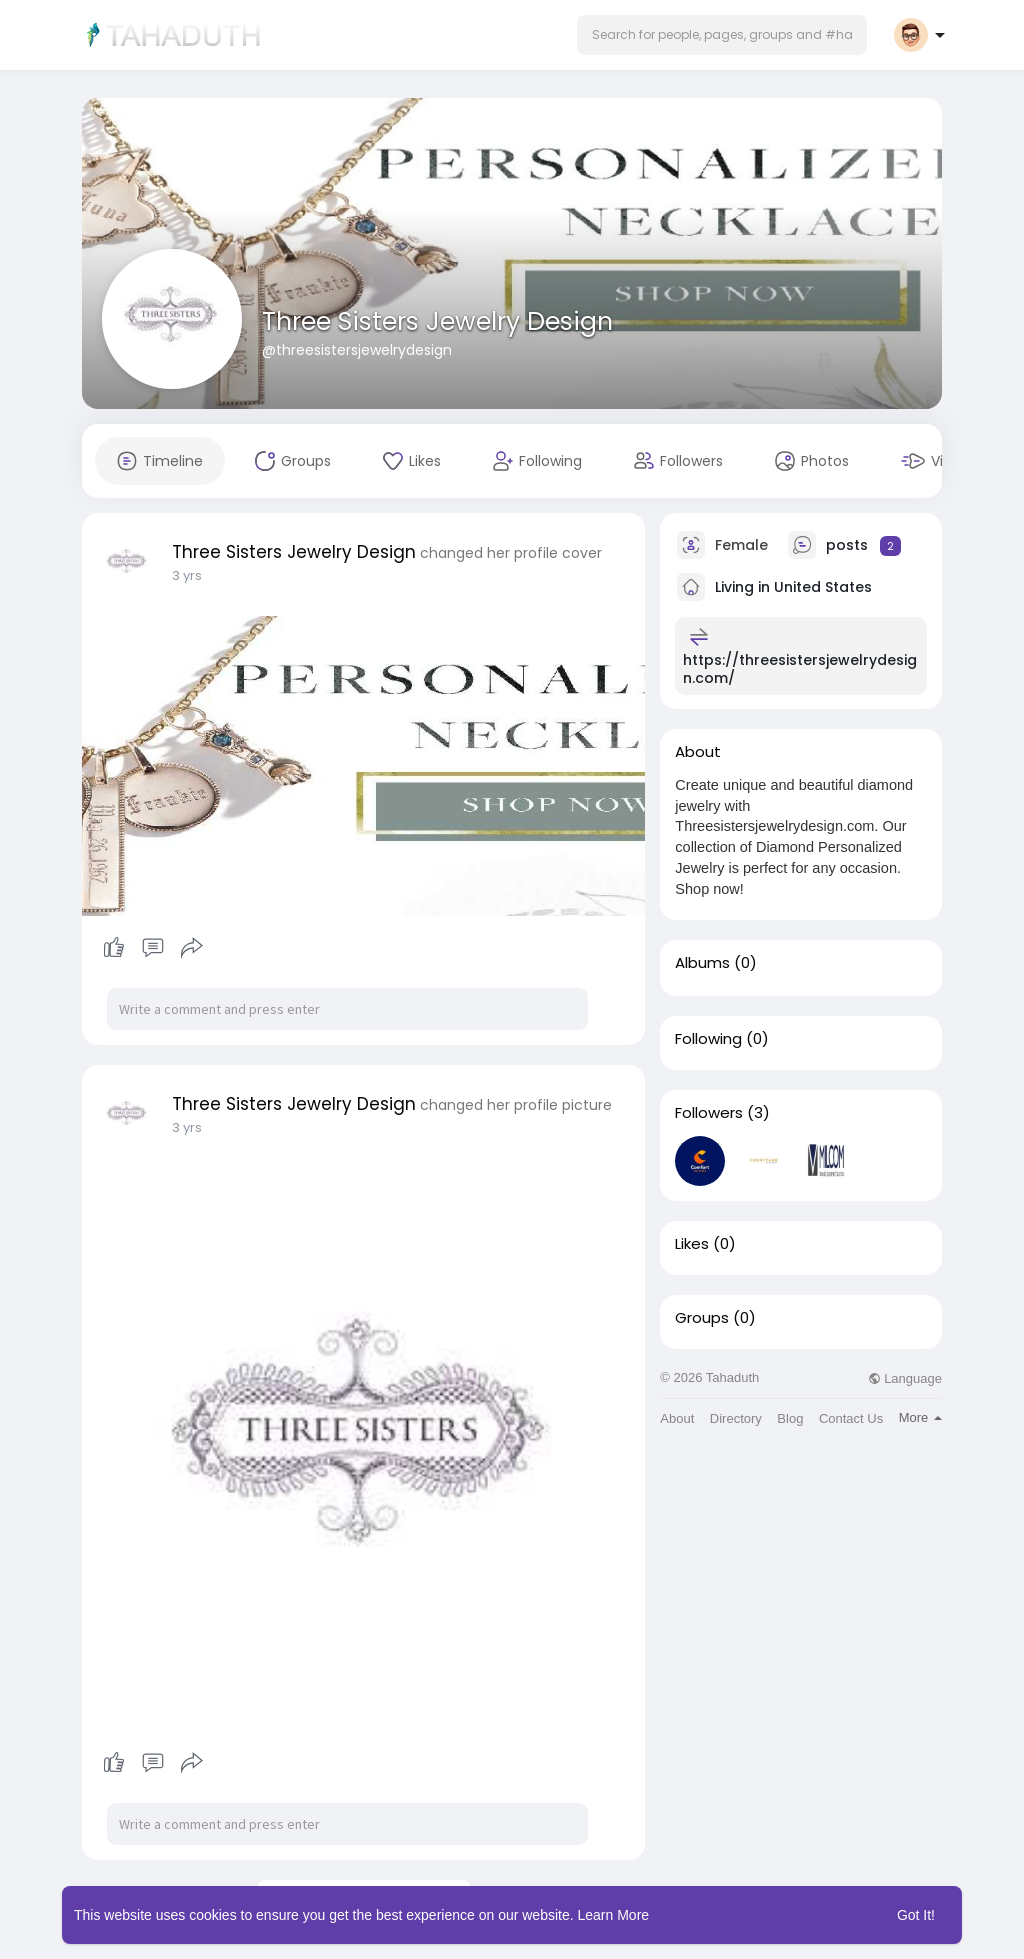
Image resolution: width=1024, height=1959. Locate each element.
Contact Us (851, 1418)
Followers (709, 1113)
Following (708, 1039)
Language (905, 1378)
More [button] (920, 1417)
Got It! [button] (916, 1915)
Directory (736, 1418)
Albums (702, 963)
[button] (722, 35)
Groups (702, 1318)
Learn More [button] (614, 1915)
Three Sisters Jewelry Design (437, 321)
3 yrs (187, 575)
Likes (692, 1244)
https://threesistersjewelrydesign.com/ (800, 669)
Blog (790, 1418)
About (677, 1418)
